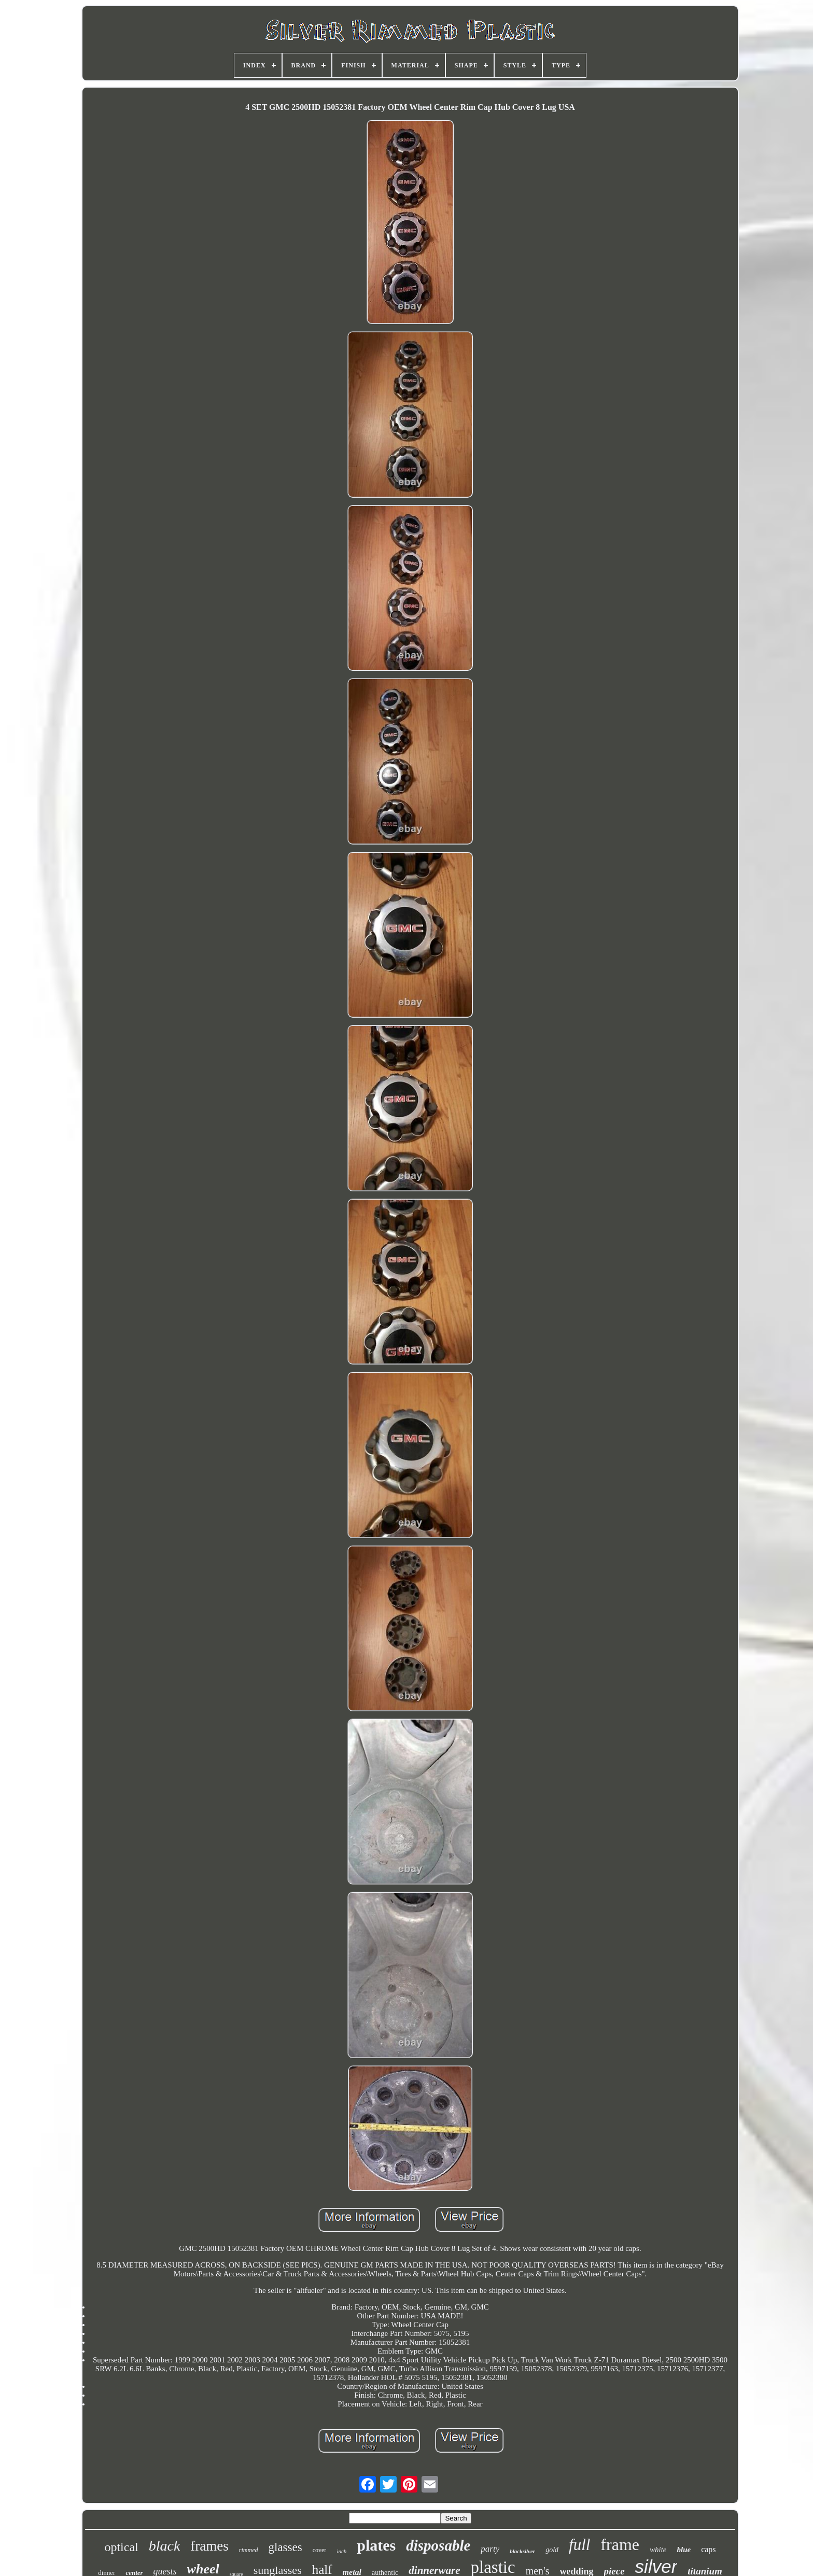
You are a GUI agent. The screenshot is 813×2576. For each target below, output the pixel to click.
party (490, 2549)
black (164, 2546)
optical (121, 2547)
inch (341, 2551)
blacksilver (522, 2551)
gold (551, 2550)
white (658, 2549)
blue (684, 2549)
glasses (285, 2547)
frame (619, 2544)
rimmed (248, 2550)
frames (209, 2546)
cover (320, 2550)
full (579, 2545)
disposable (438, 2545)
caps (708, 2549)
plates (376, 2545)
